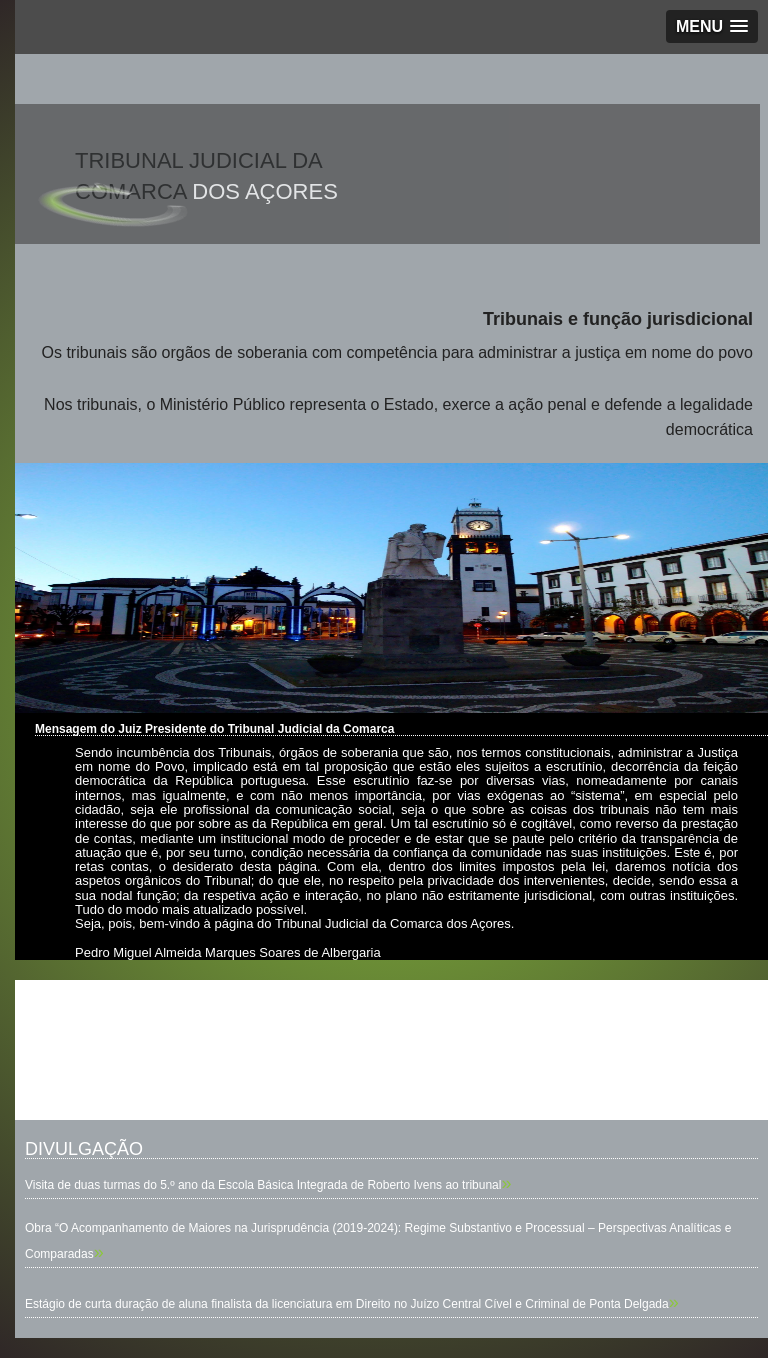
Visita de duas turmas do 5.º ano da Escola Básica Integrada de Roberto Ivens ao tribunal (263, 1185)
